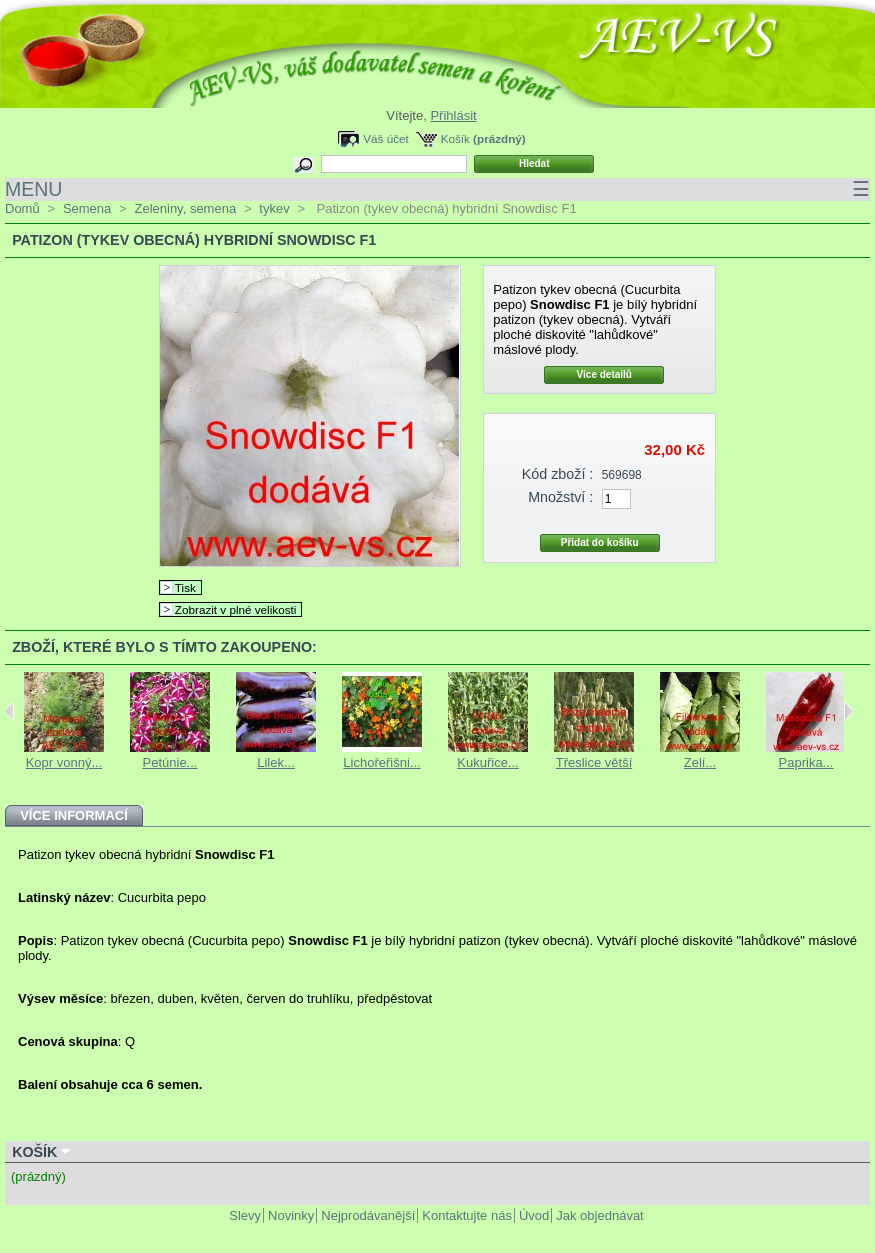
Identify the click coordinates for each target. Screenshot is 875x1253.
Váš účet (385, 138)
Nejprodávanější (368, 1215)
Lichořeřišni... (381, 762)
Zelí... (700, 762)
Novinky (291, 1215)
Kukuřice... (487, 762)
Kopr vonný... (64, 762)
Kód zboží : (558, 474)
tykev (274, 208)
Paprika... (806, 762)
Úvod (534, 1215)
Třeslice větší (594, 762)
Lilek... (276, 762)
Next (848, 711)
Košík (455, 138)
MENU (437, 189)
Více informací (74, 815)
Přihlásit (453, 115)
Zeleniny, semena (185, 208)
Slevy (245, 1215)
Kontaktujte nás (467, 1215)
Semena (87, 208)
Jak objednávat (599, 1215)
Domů (22, 208)
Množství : (560, 497)
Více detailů (604, 374)
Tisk (185, 587)
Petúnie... (170, 762)
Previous (9, 711)
